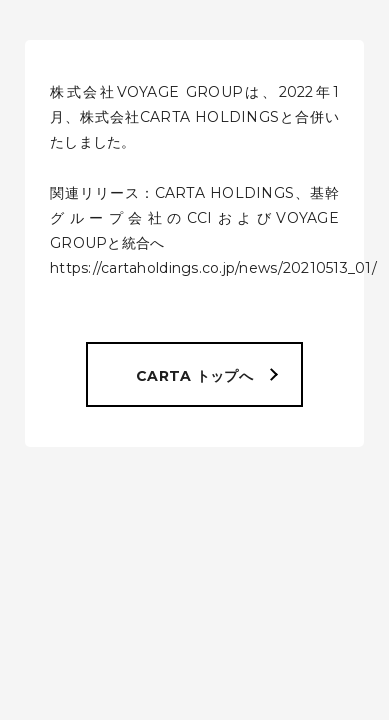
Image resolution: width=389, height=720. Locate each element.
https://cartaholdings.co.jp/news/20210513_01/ (213, 268)
